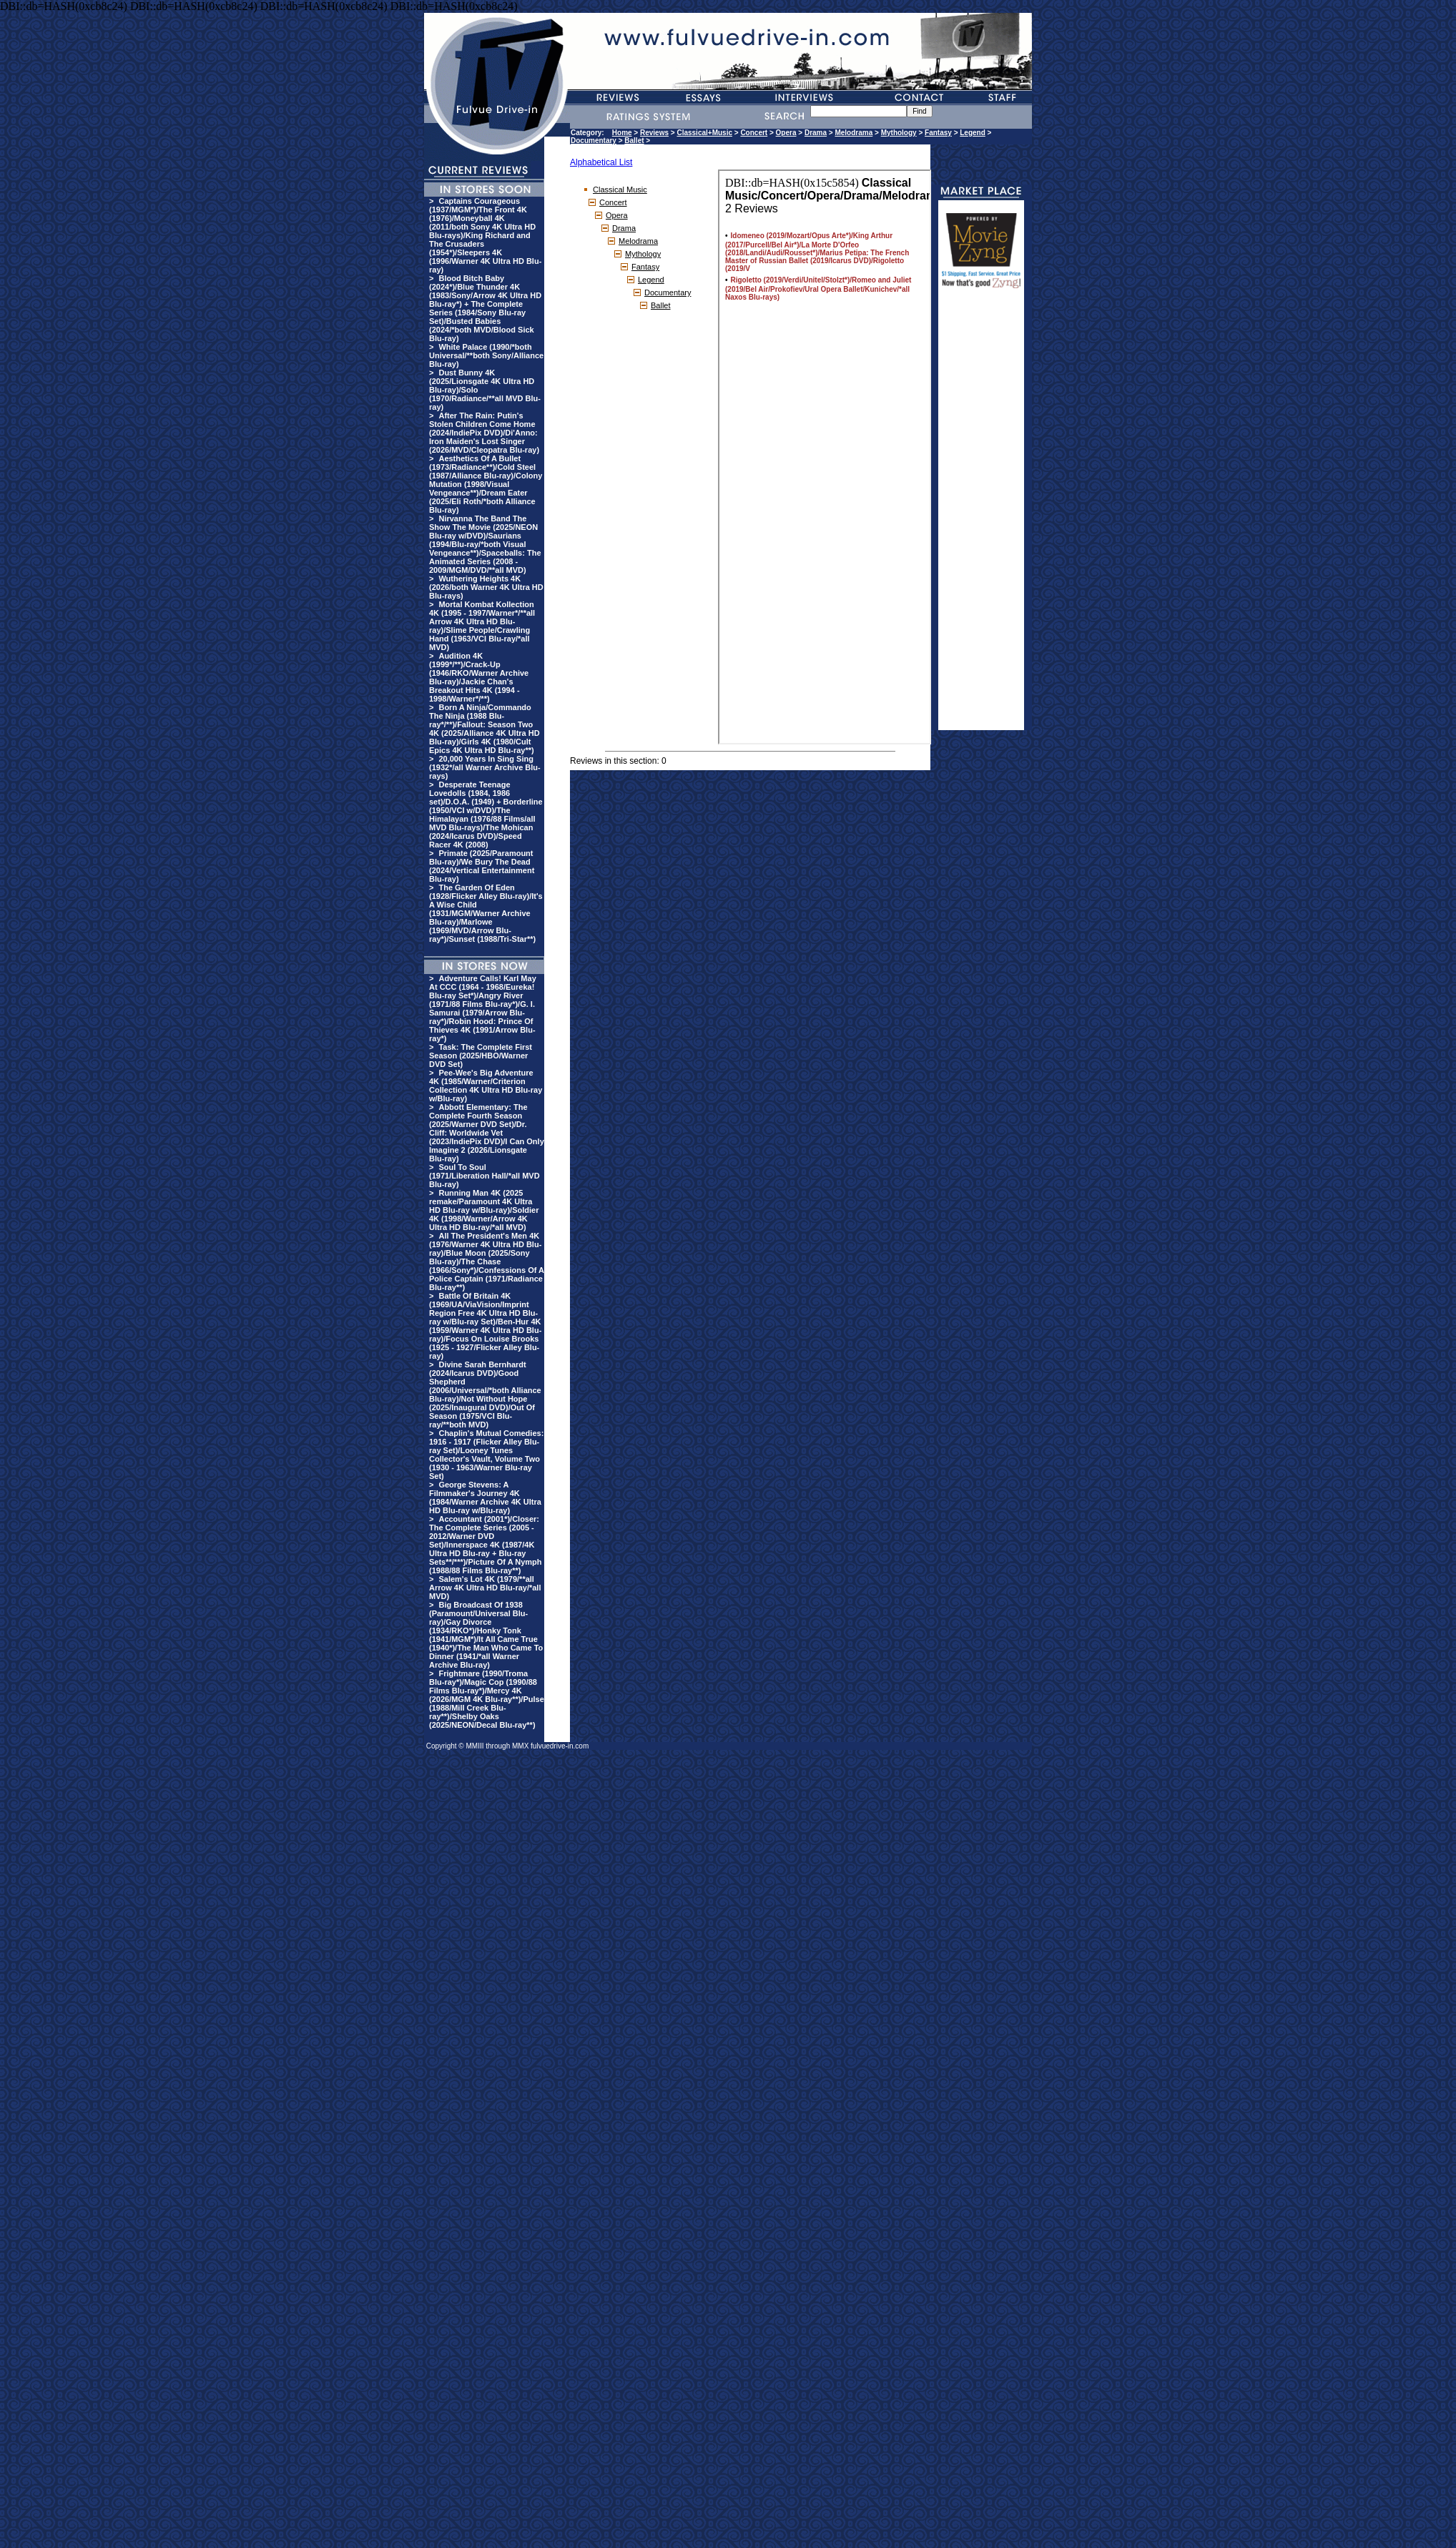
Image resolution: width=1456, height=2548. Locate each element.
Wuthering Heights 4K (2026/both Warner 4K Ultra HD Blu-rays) (486, 587)
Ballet (634, 140)
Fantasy (938, 133)
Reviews (654, 133)
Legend (972, 133)
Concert (753, 133)
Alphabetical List (601, 162)
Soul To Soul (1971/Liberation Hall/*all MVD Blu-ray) (484, 1176)
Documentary (593, 140)
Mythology (899, 133)
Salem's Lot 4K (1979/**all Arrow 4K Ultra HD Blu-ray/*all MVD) (485, 1587)
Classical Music (620, 189)
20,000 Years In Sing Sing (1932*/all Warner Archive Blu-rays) (485, 767)
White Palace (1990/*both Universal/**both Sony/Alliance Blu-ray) (486, 355)
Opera (786, 133)
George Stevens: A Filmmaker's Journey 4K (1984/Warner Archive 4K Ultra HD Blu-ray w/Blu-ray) (485, 1497)
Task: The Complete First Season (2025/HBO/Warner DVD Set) (480, 1055)
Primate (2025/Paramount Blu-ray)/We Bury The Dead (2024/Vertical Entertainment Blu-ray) (481, 866)
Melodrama (853, 133)
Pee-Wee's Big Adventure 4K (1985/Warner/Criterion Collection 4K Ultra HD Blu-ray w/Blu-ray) (485, 1085)
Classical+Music (704, 133)
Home (622, 133)
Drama (816, 133)
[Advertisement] (981, 515)
